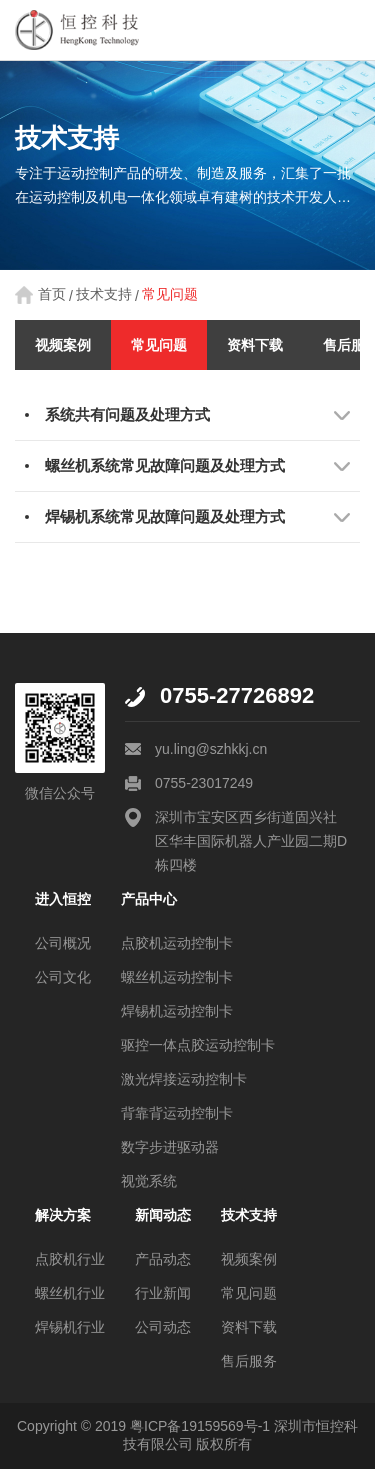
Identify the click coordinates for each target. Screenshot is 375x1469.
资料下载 (255, 345)
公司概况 (63, 943)
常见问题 (170, 294)
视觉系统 (149, 1181)
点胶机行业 (70, 1259)
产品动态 (163, 1259)
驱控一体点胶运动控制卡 (198, 1045)
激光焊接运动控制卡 (184, 1079)
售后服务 (249, 1361)
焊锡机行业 (70, 1327)
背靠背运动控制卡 (177, 1113)
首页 (52, 294)
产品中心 (149, 899)
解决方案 (63, 1215)
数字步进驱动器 (170, 1147)
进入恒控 (63, 899)
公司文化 (63, 977)
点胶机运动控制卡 (177, 943)
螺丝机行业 (70, 1293)
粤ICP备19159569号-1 (200, 1426)
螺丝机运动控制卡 (177, 977)
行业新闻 (163, 1293)
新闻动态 (163, 1215)
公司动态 (163, 1327)
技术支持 (104, 294)
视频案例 (63, 345)
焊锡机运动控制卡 (177, 1011)
